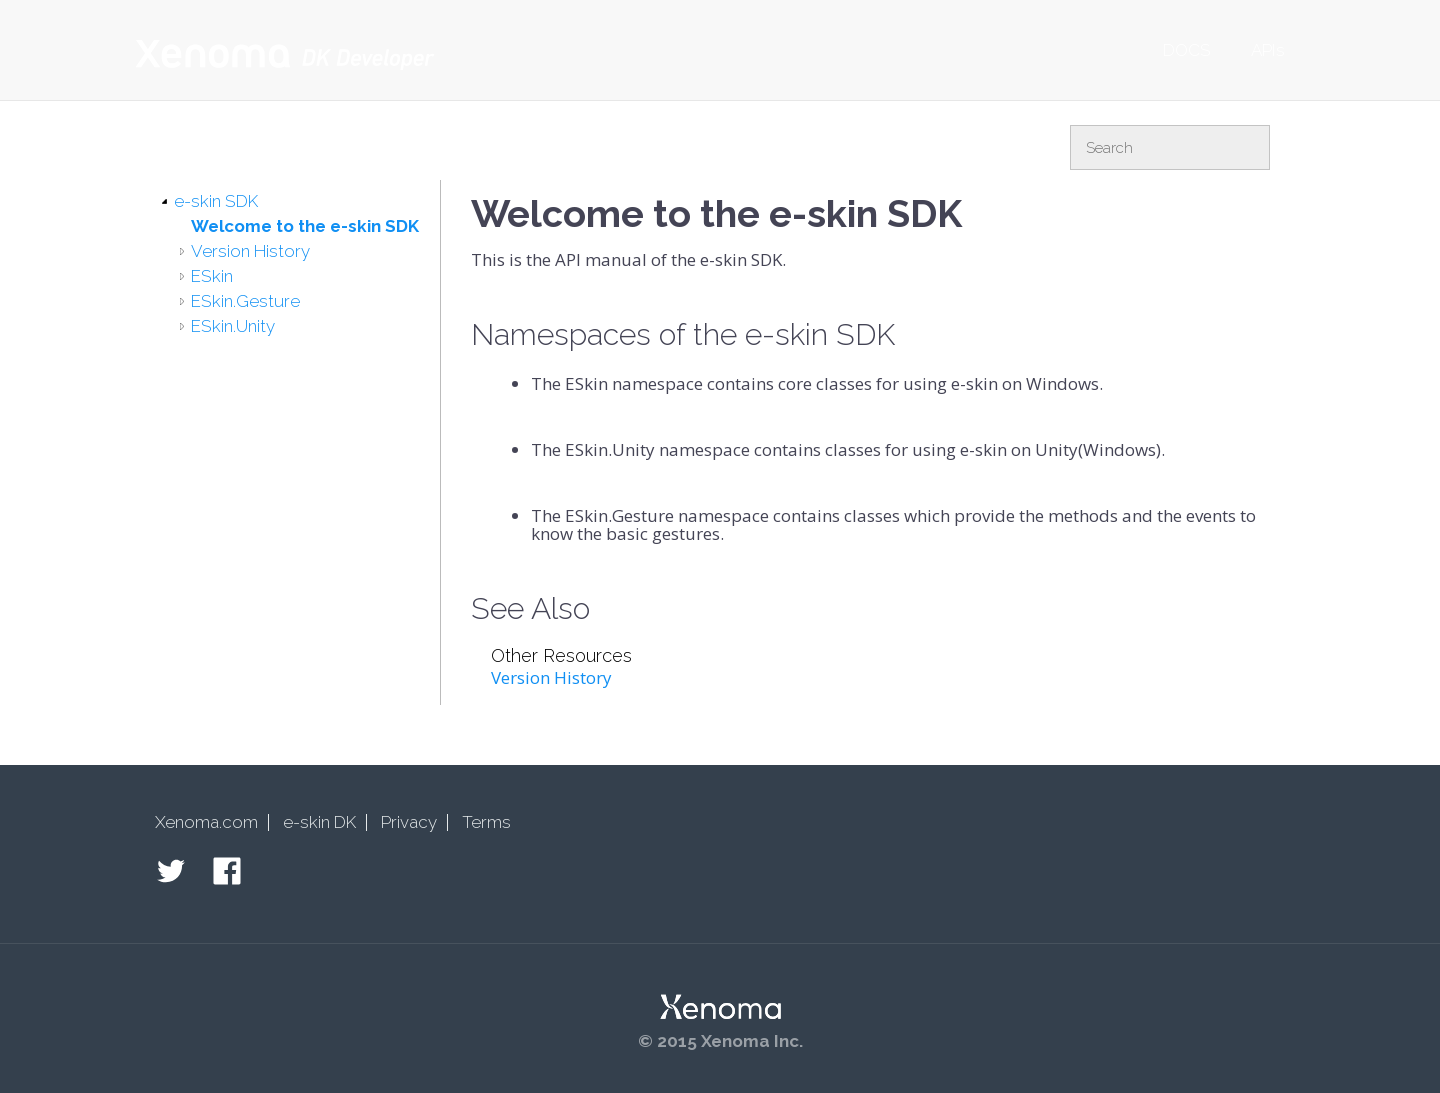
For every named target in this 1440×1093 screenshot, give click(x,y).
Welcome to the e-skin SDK (305, 226)
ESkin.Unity (233, 326)
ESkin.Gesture (245, 301)
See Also (530, 608)
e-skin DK (319, 822)
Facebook (227, 871)
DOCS (1187, 50)
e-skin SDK (216, 201)
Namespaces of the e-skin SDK (683, 334)
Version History (250, 251)
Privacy (409, 822)
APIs (1268, 50)
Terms (486, 822)
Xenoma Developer (285, 55)
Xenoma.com (206, 822)
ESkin (212, 276)
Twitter (171, 871)
